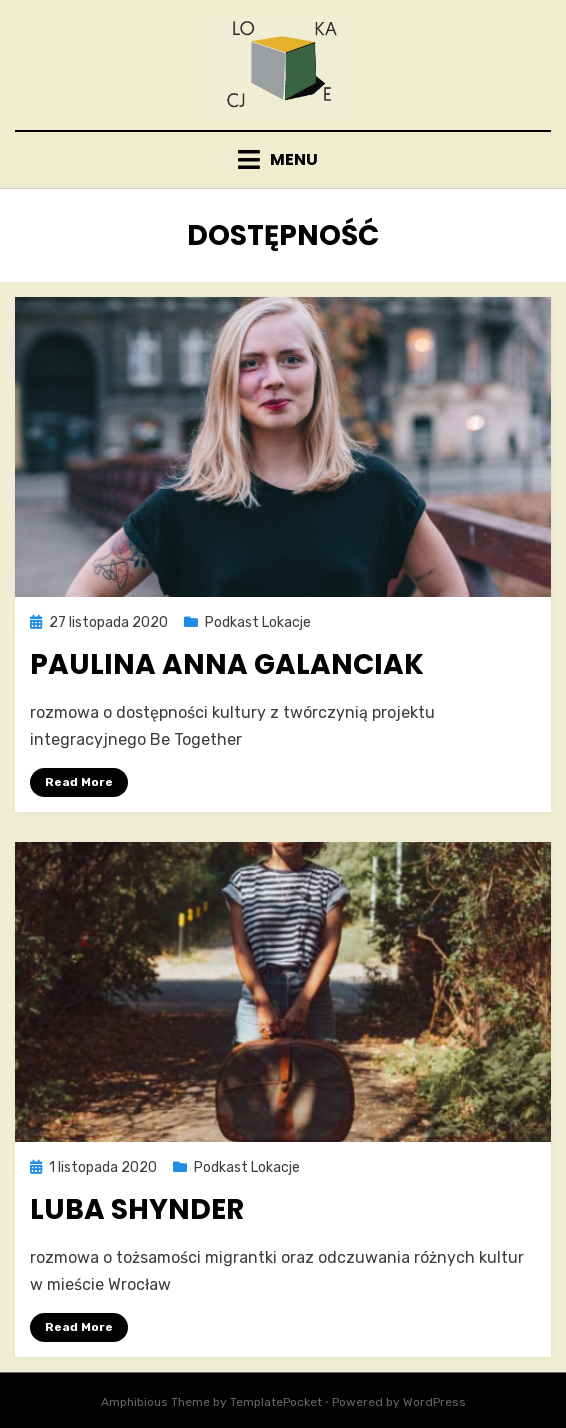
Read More (79, 782)
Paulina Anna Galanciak (227, 664)
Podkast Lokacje (258, 622)
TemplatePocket (276, 1402)
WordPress (434, 1402)
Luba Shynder (137, 1209)
